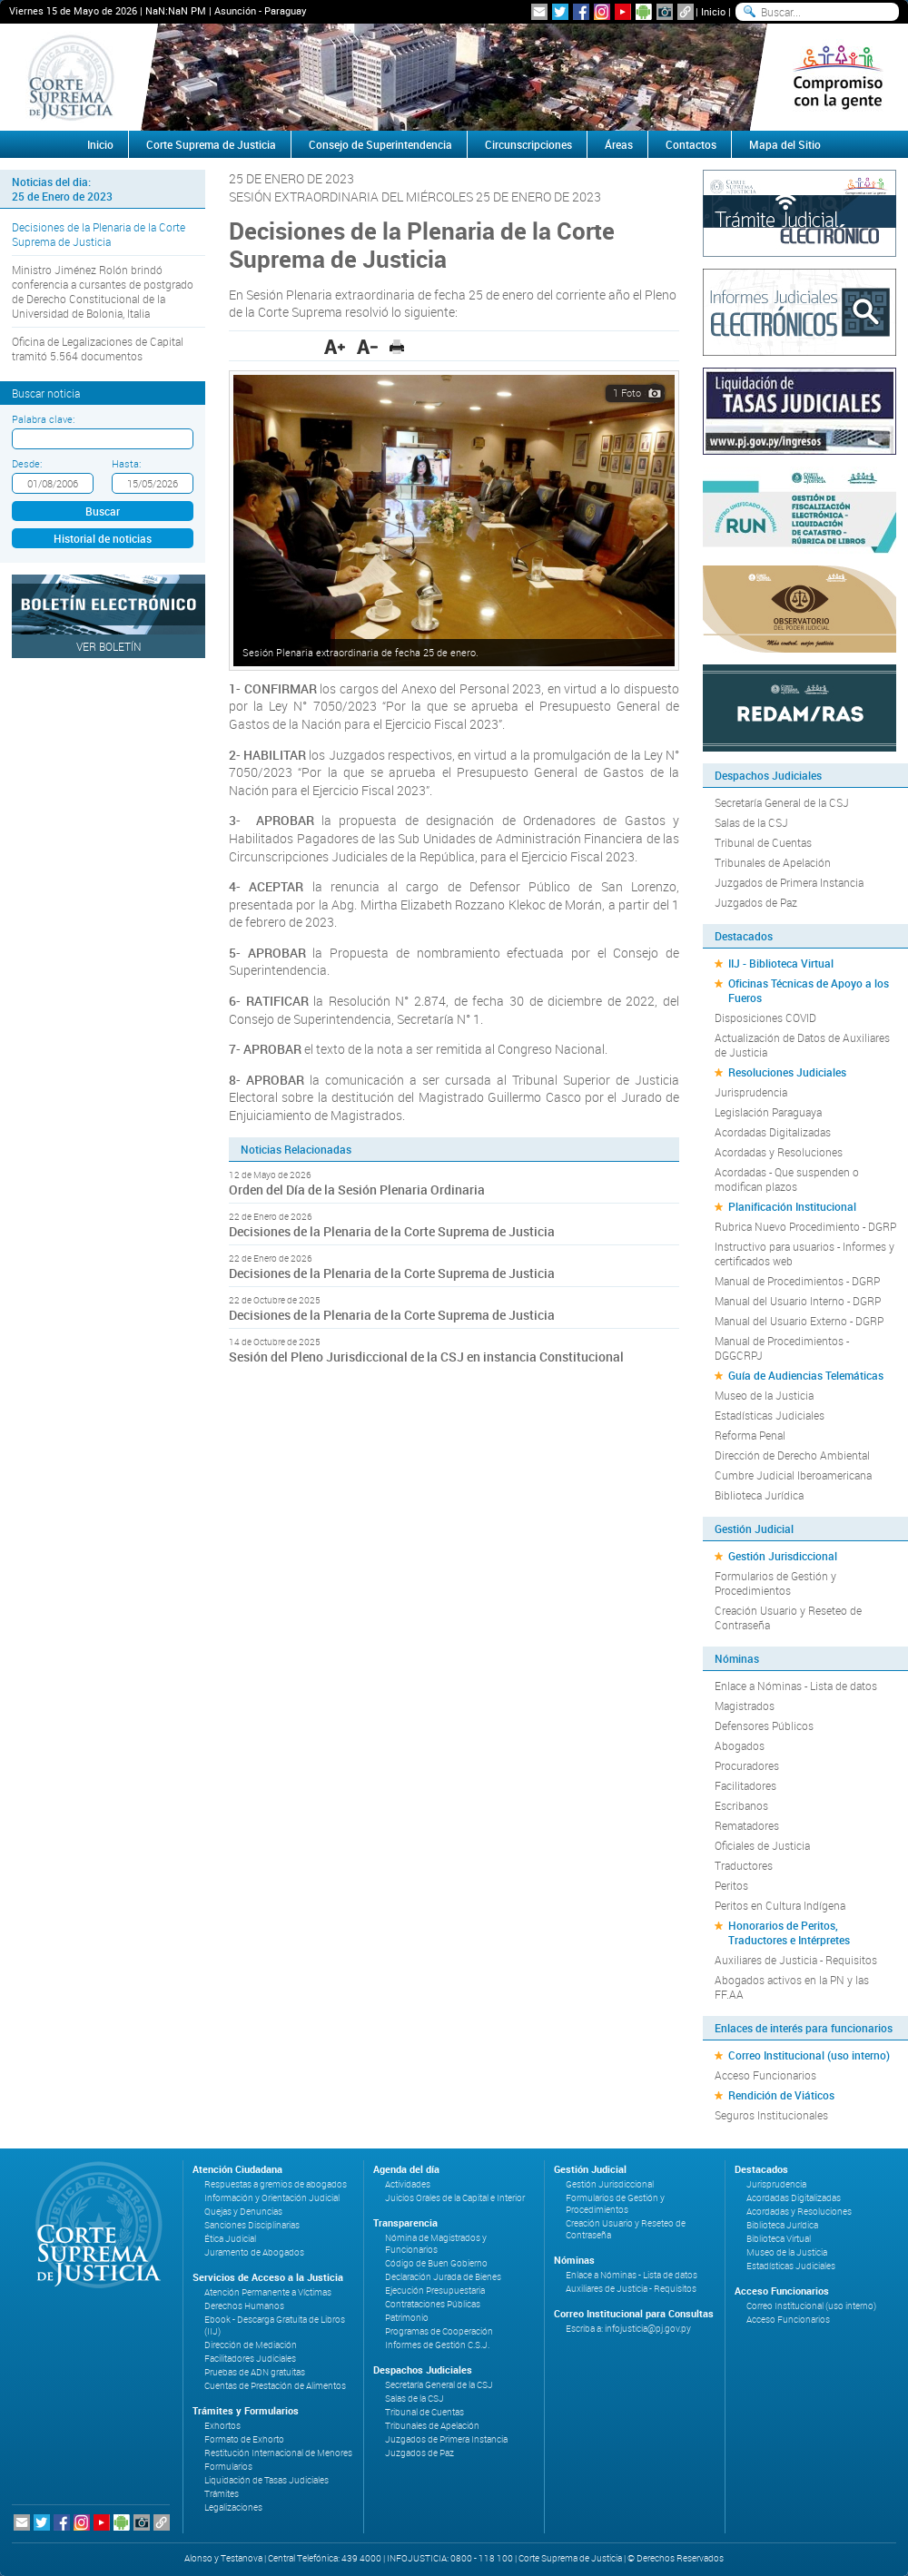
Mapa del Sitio (785, 144)
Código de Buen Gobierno (436, 2263)
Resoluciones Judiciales (787, 1072)
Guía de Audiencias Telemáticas (805, 1375)
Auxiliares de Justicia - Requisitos (796, 1959)
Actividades (407, 2184)
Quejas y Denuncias (243, 2211)
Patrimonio (407, 2318)
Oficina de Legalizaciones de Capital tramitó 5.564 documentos (97, 348)
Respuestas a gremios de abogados (275, 2184)
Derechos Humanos (244, 2306)
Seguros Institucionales (771, 2115)
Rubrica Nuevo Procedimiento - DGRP (805, 1226)
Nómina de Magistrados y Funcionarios (436, 2244)
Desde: (27, 463)
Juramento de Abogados (254, 2252)
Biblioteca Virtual (778, 2239)
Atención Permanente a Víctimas (267, 2292)
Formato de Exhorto (244, 2439)
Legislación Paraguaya (768, 1112)
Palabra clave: (43, 419)
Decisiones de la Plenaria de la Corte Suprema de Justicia (98, 234)
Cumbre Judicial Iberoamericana (793, 1475)
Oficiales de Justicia (762, 1845)
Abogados (740, 1745)
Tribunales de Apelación (773, 862)
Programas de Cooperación (439, 2331)
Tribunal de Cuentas (763, 842)
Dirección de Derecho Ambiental (792, 1455)
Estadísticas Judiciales (769, 1415)
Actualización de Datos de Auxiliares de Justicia (802, 1044)
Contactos (691, 144)
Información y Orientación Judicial (272, 2198)
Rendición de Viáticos (781, 2095)
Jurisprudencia (751, 1092)
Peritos (731, 1885)
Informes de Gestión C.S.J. (437, 2345)
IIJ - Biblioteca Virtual (781, 963)
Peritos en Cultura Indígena (780, 1905)
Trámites (221, 2494)
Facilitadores (745, 1785)
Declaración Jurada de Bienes (443, 2277)
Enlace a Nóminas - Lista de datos (796, 1685)
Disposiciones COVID (765, 1017)
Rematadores (747, 1825)
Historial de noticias (103, 538)
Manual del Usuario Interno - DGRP (798, 1300)
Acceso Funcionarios (765, 2075)
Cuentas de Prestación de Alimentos (275, 2386)
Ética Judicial (230, 2239)
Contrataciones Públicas (432, 2304)
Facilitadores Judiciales (250, 2359)
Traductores (744, 1865)
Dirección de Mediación (250, 2345)
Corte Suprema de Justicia (211, 144)
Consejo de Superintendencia (380, 144)
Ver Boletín (109, 646)
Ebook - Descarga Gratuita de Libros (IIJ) (274, 2325)
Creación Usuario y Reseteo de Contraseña (788, 1617)
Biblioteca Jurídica (759, 1495)
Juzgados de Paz (756, 902)
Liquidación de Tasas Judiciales (266, 2480)
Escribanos (741, 1805)
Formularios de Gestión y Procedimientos (775, 1583)
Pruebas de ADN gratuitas (254, 2372)
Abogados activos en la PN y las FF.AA (792, 1986)
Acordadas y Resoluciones (779, 1152)
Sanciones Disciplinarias (252, 2225)
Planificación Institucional (792, 1206)
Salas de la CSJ (751, 822)
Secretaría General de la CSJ (782, 802)
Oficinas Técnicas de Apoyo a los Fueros (808, 990)
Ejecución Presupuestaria (435, 2290)
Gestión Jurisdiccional (782, 1556)
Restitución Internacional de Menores (278, 2453)
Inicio (713, 11)
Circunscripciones (528, 144)
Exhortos (222, 2426)
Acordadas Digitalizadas (773, 1132)
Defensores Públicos (764, 1725)
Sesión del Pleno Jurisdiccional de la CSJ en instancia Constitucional (428, 1356)
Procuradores (747, 1765)
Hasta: (126, 463)
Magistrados (745, 1705)
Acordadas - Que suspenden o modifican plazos (787, 1179)
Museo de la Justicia (764, 1395)
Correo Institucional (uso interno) (809, 2055)
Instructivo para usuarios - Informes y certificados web (804, 1253)
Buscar (102, 511)
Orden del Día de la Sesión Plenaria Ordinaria (357, 1189)
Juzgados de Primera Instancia (789, 882)
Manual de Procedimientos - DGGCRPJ (782, 1347)
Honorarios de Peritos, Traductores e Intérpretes (789, 1932)
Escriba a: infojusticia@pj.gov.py (628, 2329)
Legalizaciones (233, 2507)
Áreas (619, 144)
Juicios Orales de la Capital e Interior (455, 2198)
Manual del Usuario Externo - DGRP (799, 1320)
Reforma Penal (750, 1435)
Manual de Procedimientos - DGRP (797, 1280)
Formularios (228, 2467)
